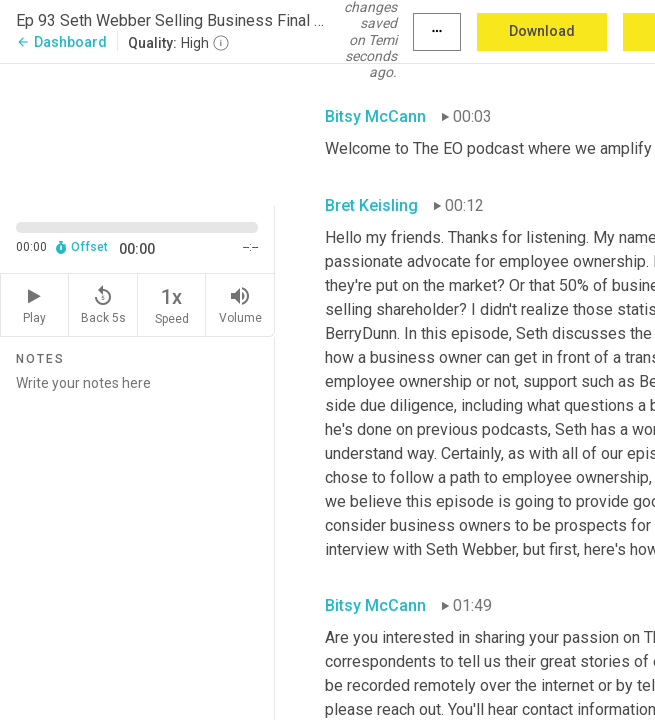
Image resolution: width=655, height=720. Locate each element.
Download (542, 31)
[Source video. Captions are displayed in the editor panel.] (137, 133)
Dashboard (61, 42)
